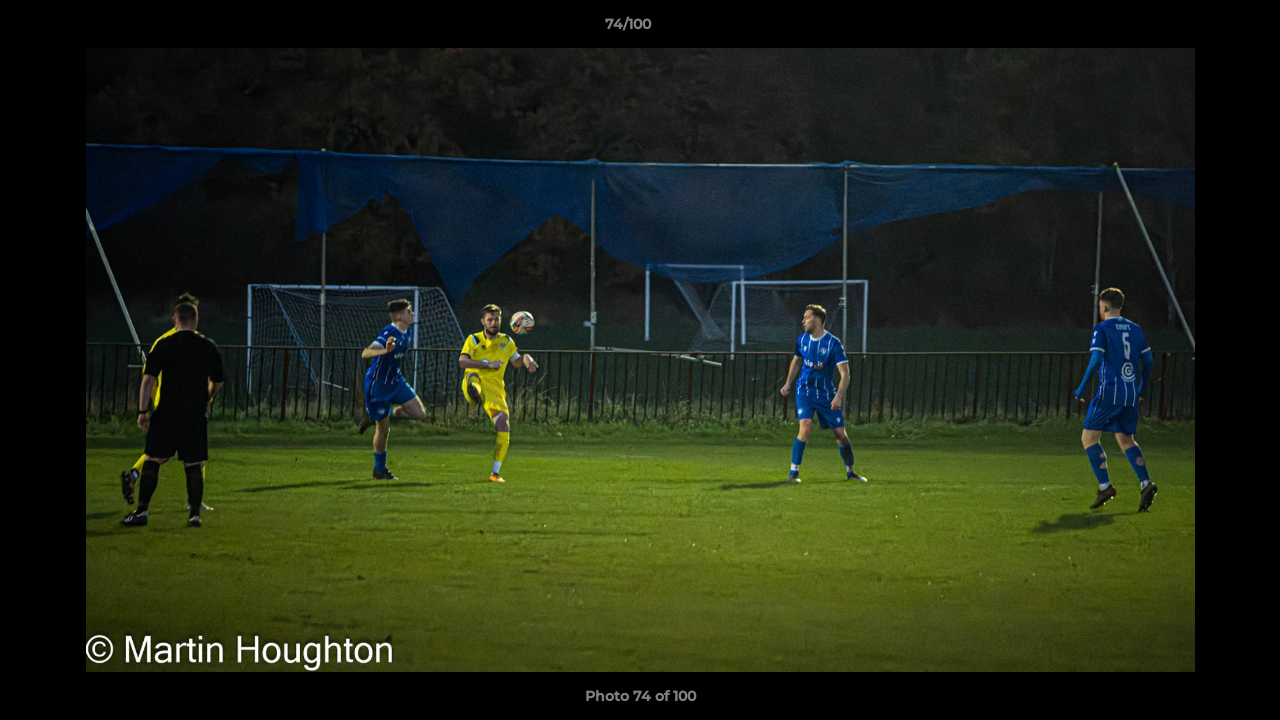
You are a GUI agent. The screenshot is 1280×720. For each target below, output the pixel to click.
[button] (1196, 29)
